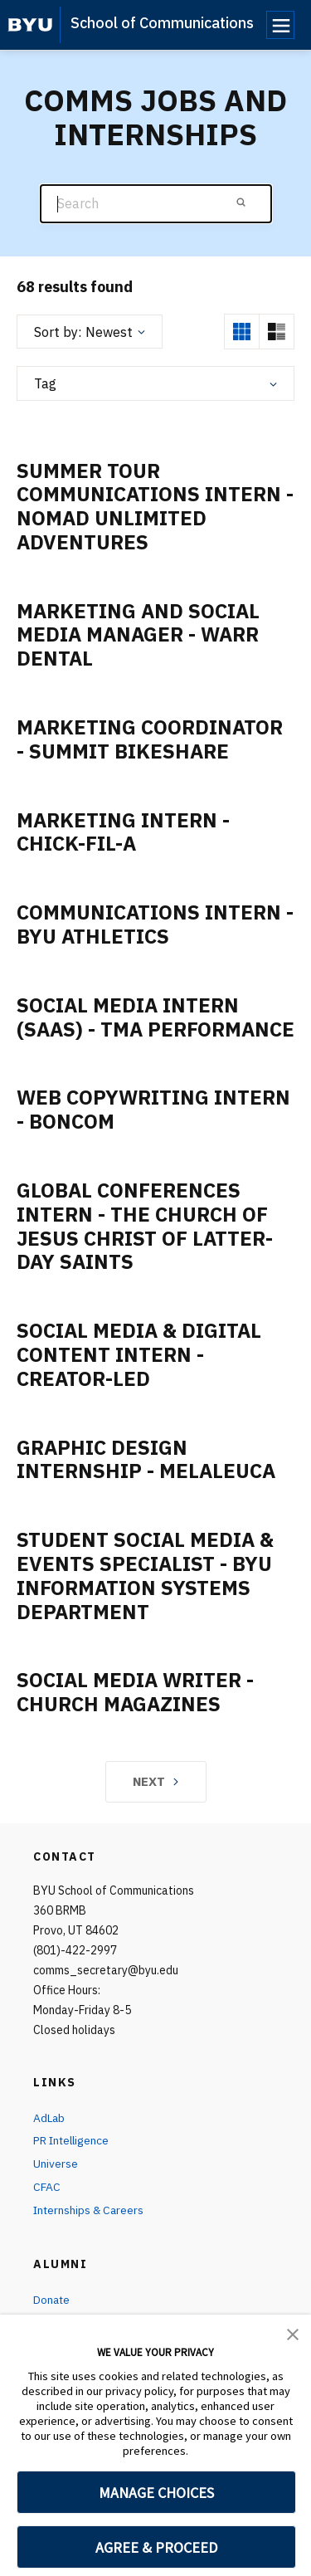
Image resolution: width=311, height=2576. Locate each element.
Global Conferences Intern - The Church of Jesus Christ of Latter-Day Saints (145, 1226)
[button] (293, 2333)
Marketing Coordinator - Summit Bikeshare (150, 739)
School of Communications (162, 22)
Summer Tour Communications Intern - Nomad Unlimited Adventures (155, 506)
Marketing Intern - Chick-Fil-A (123, 832)
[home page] (30, 25)
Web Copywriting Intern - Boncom (153, 1109)
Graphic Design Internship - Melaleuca (146, 1459)
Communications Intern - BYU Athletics (155, 924)
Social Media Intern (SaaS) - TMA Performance (155, 1017)
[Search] (156, 203)
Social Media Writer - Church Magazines (135, 1691)
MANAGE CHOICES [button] (156, 2492)
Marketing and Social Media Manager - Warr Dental (138, 635)
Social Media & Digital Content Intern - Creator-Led (139, 1354)
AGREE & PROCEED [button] (156, 2547)
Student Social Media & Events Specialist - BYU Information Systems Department (145, 1575)
